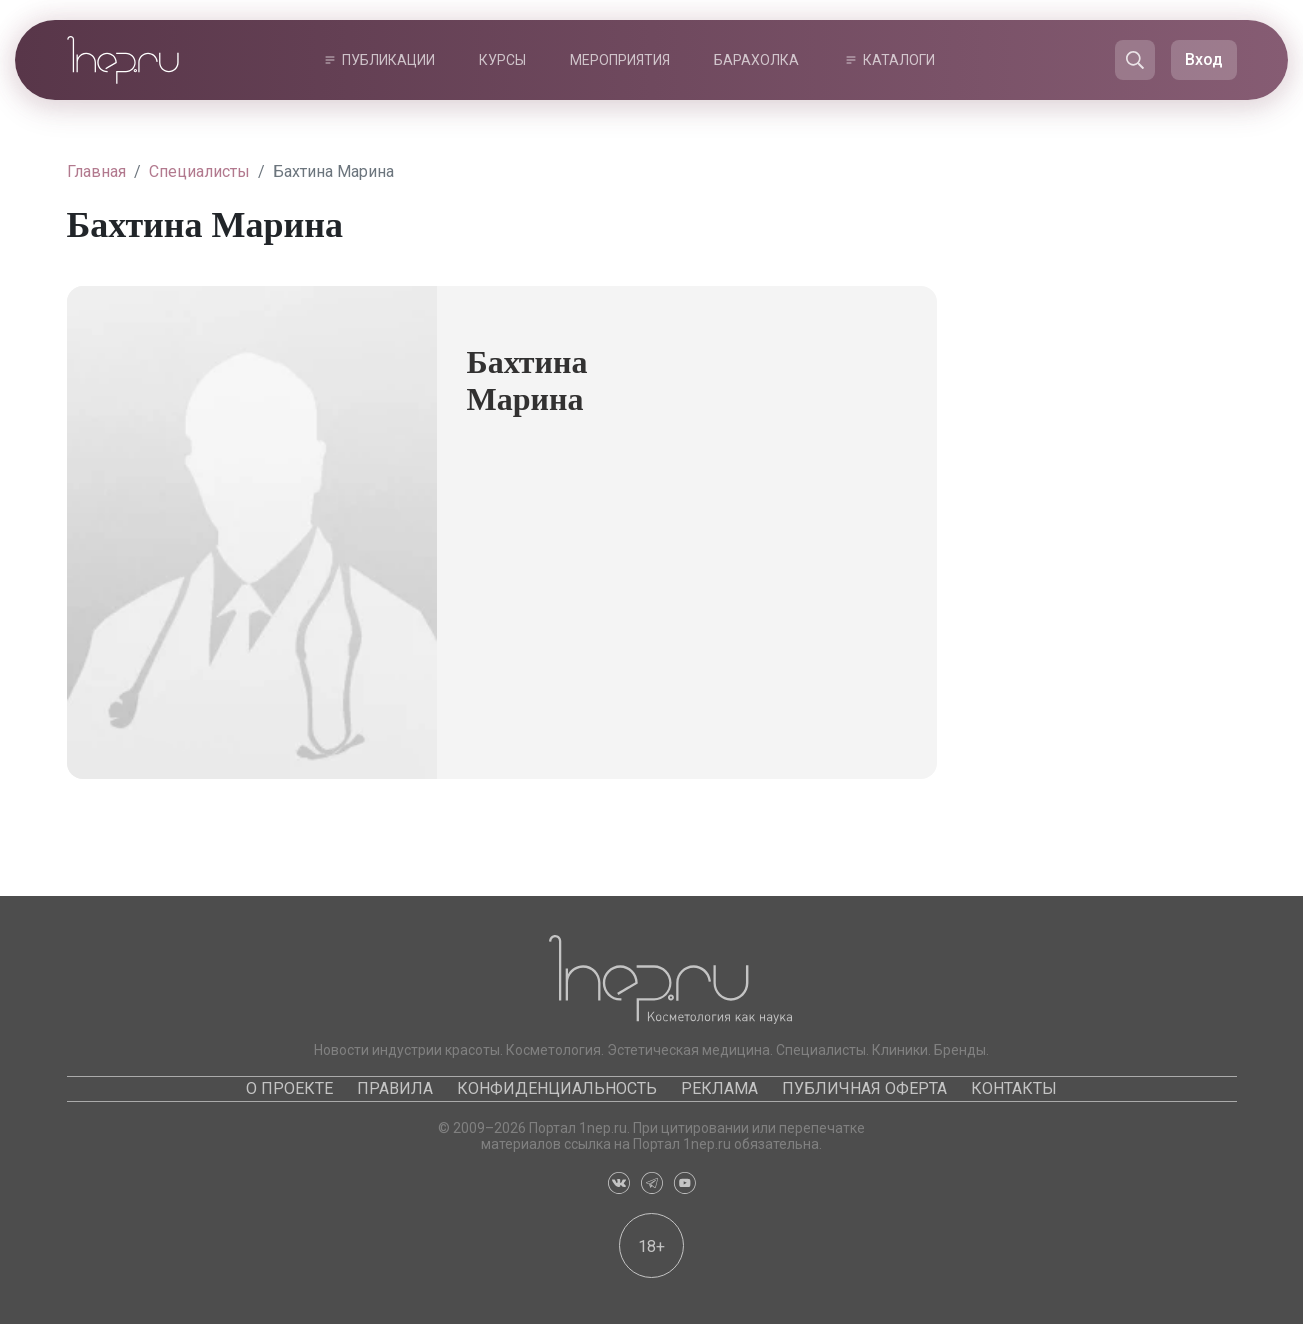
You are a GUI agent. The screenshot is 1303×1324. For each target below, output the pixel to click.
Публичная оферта (864, 1088)
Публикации (388, 60)
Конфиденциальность (557, 1088)
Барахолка (756, 60)
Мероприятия (620, 60)
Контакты (1014, 1088)
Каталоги (899, 60)
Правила (395, 1088)
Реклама (719, 1088)
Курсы (502, 60)
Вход (1204, 59)
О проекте (289, 1088)
